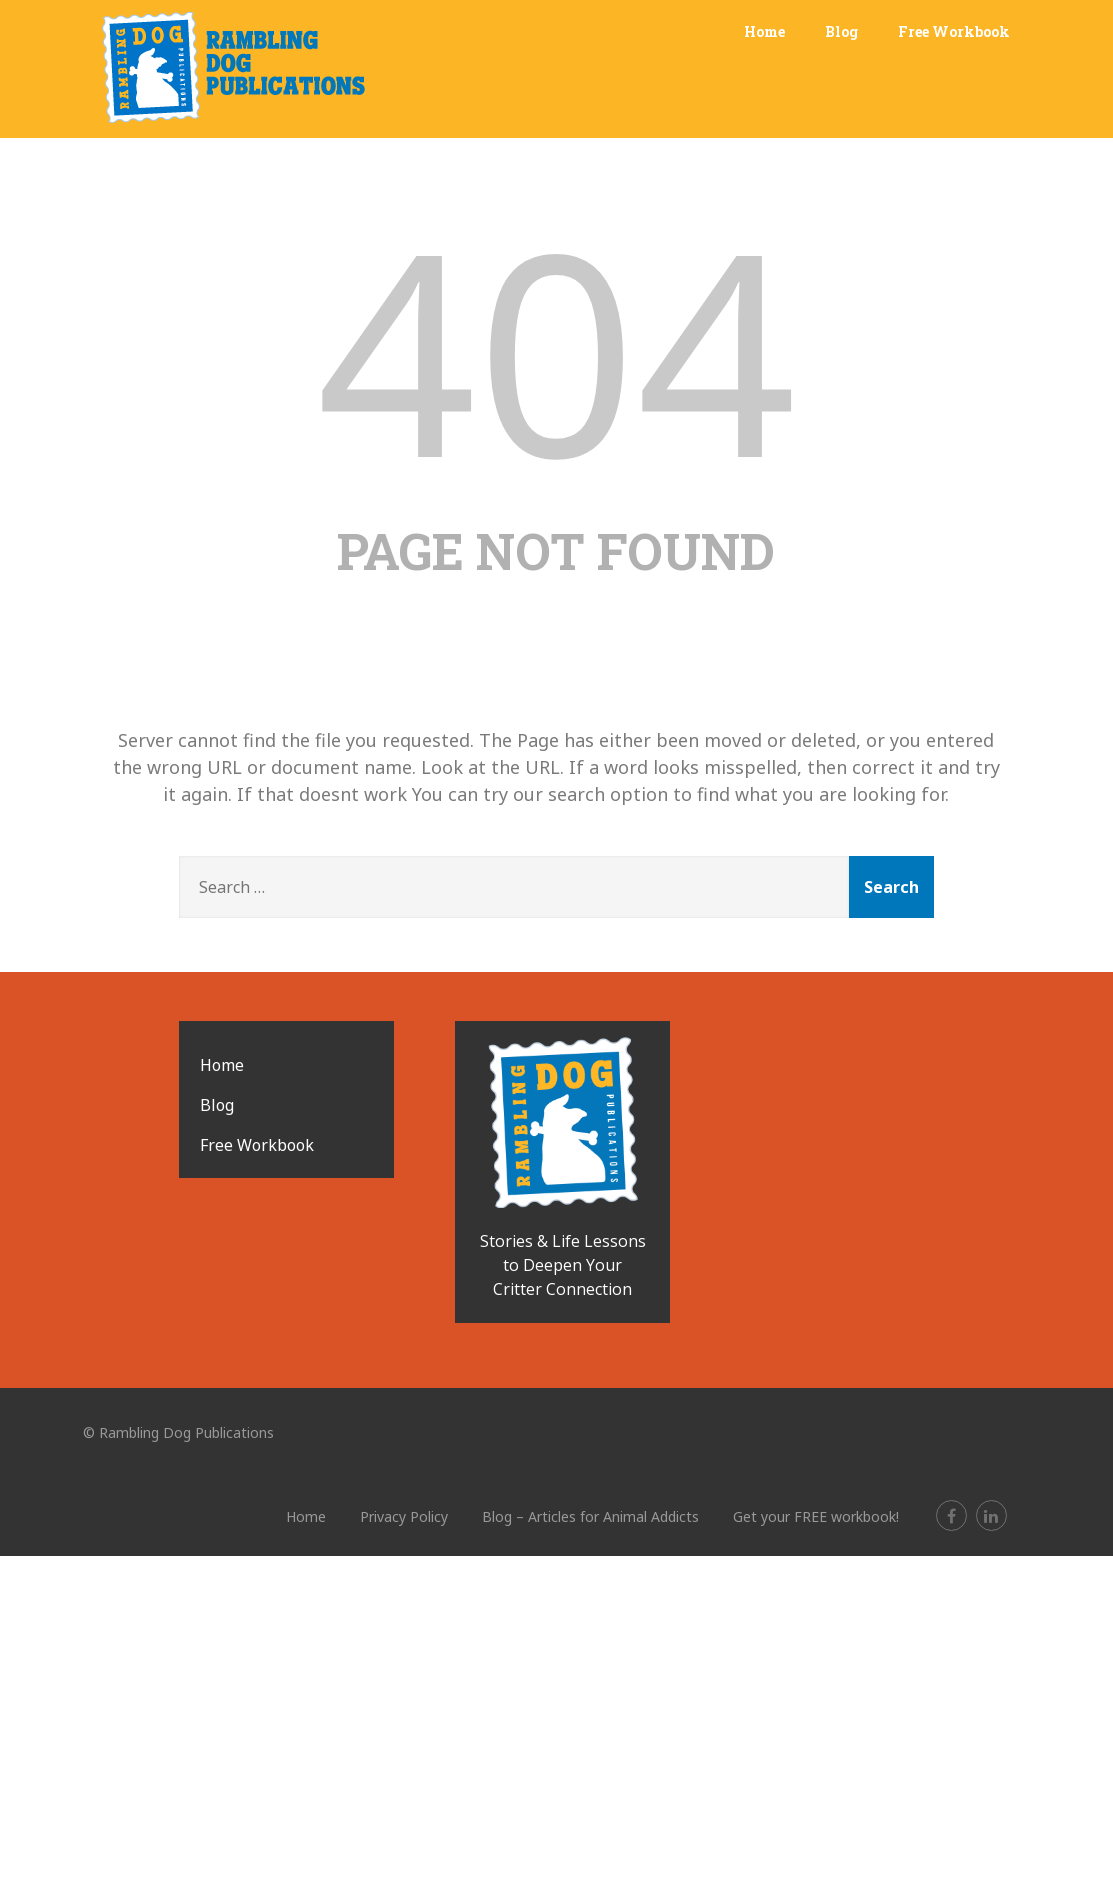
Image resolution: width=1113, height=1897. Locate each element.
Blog (841, 31)
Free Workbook (954, 31)
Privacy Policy (404, 1516)
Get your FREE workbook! (816, 1516)
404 (556, 348)
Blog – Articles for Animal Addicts (590, 1516)
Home (764, 31)
